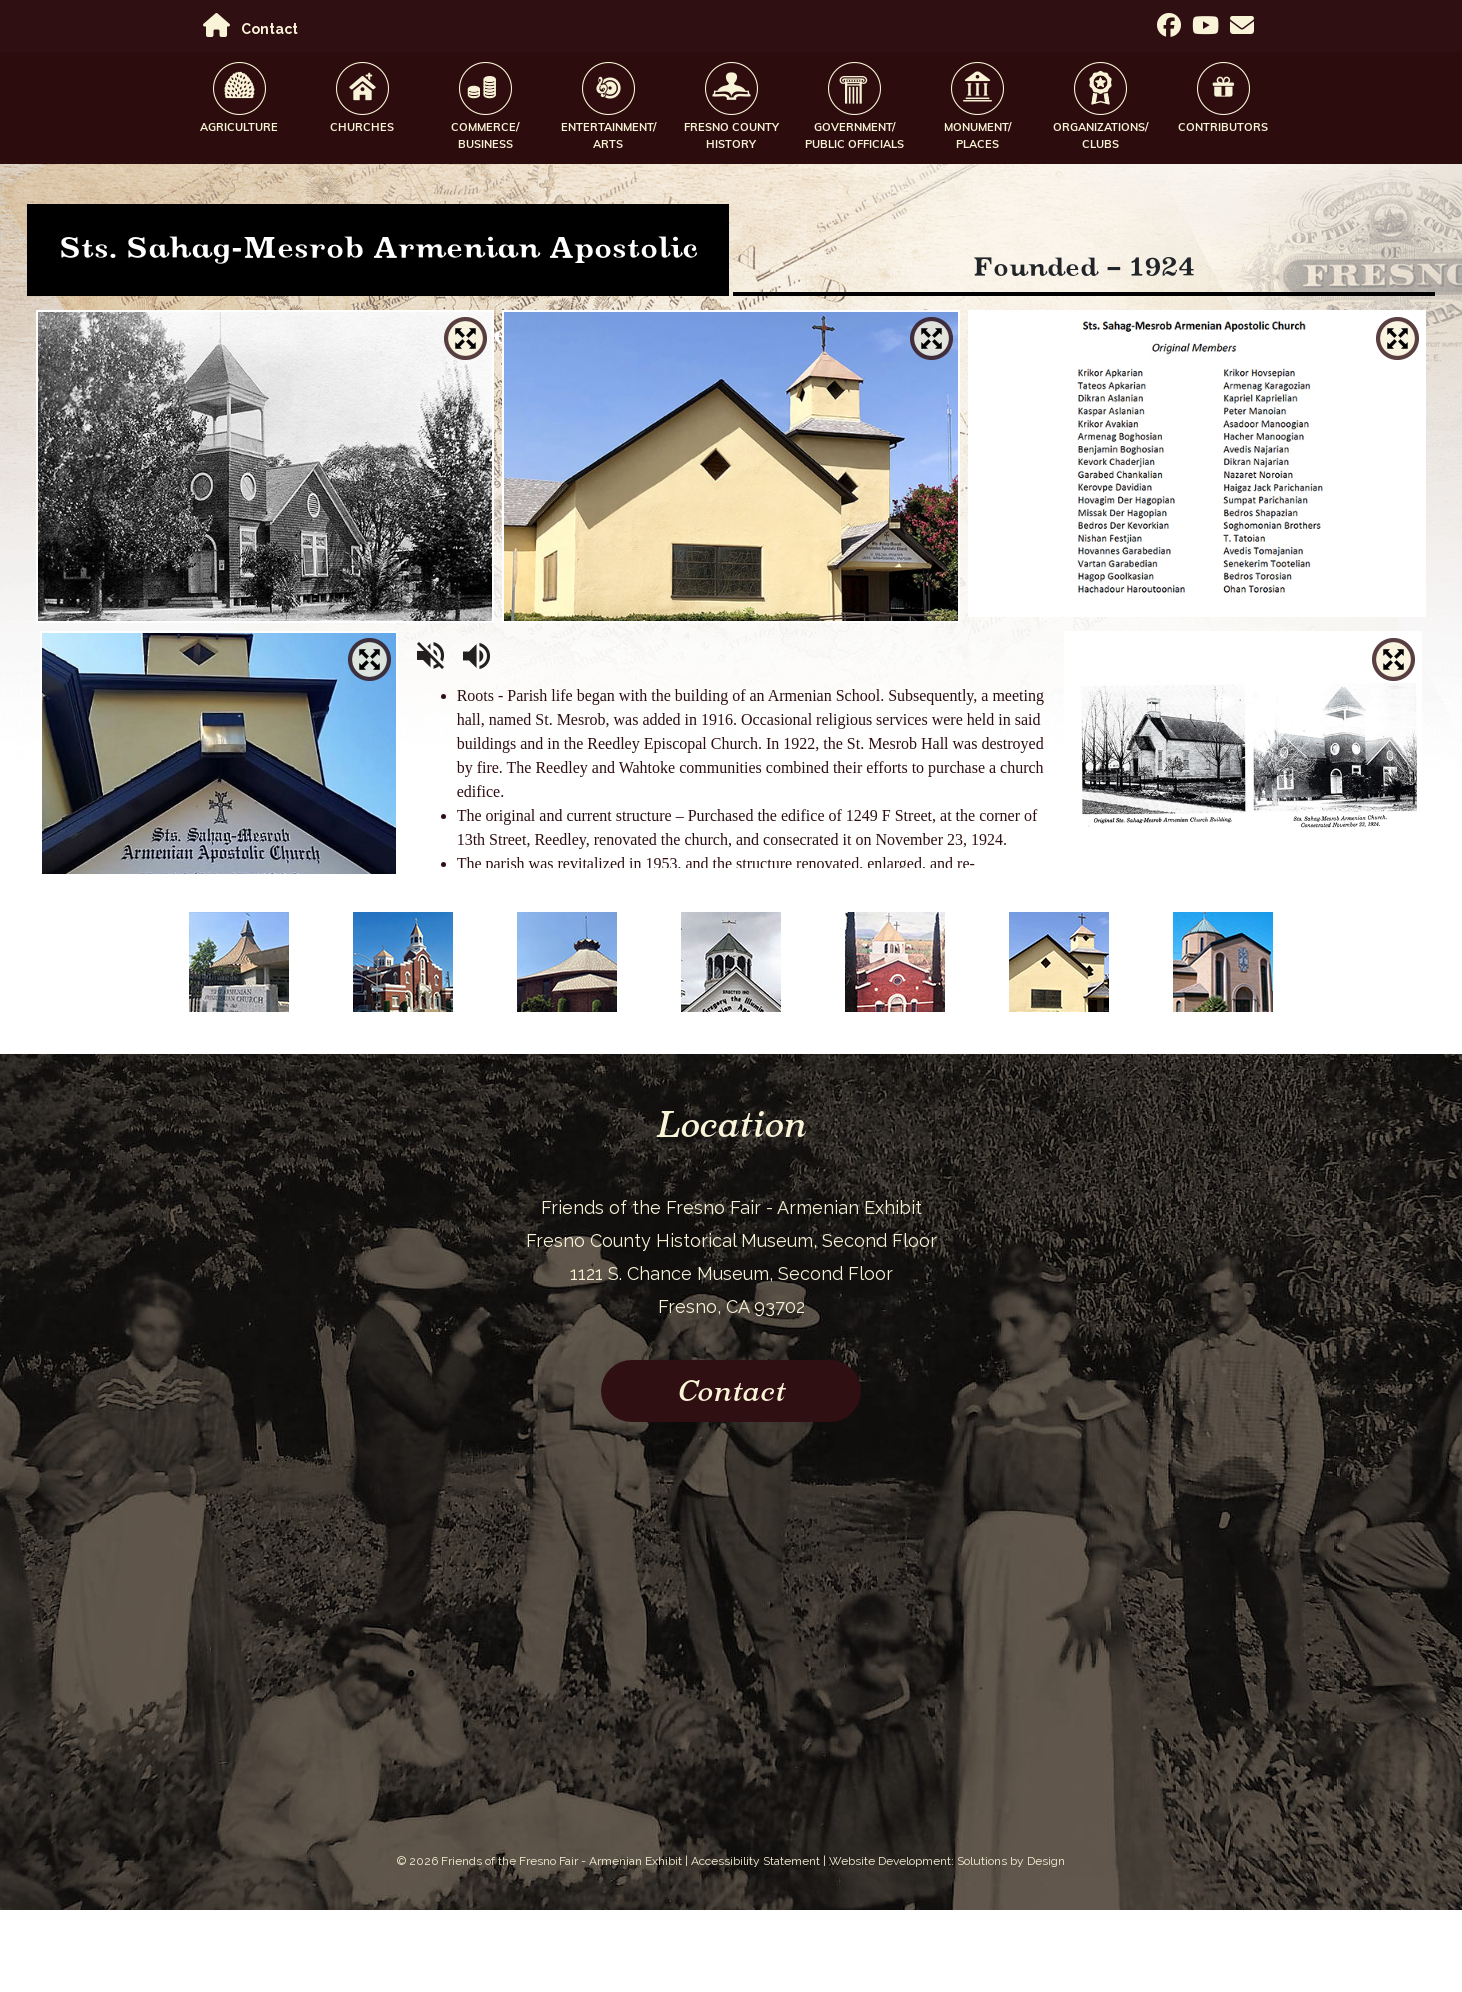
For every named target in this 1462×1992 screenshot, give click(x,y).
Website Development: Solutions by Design (947, 1861)
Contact (269, 29)
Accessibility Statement (755, 1861)
